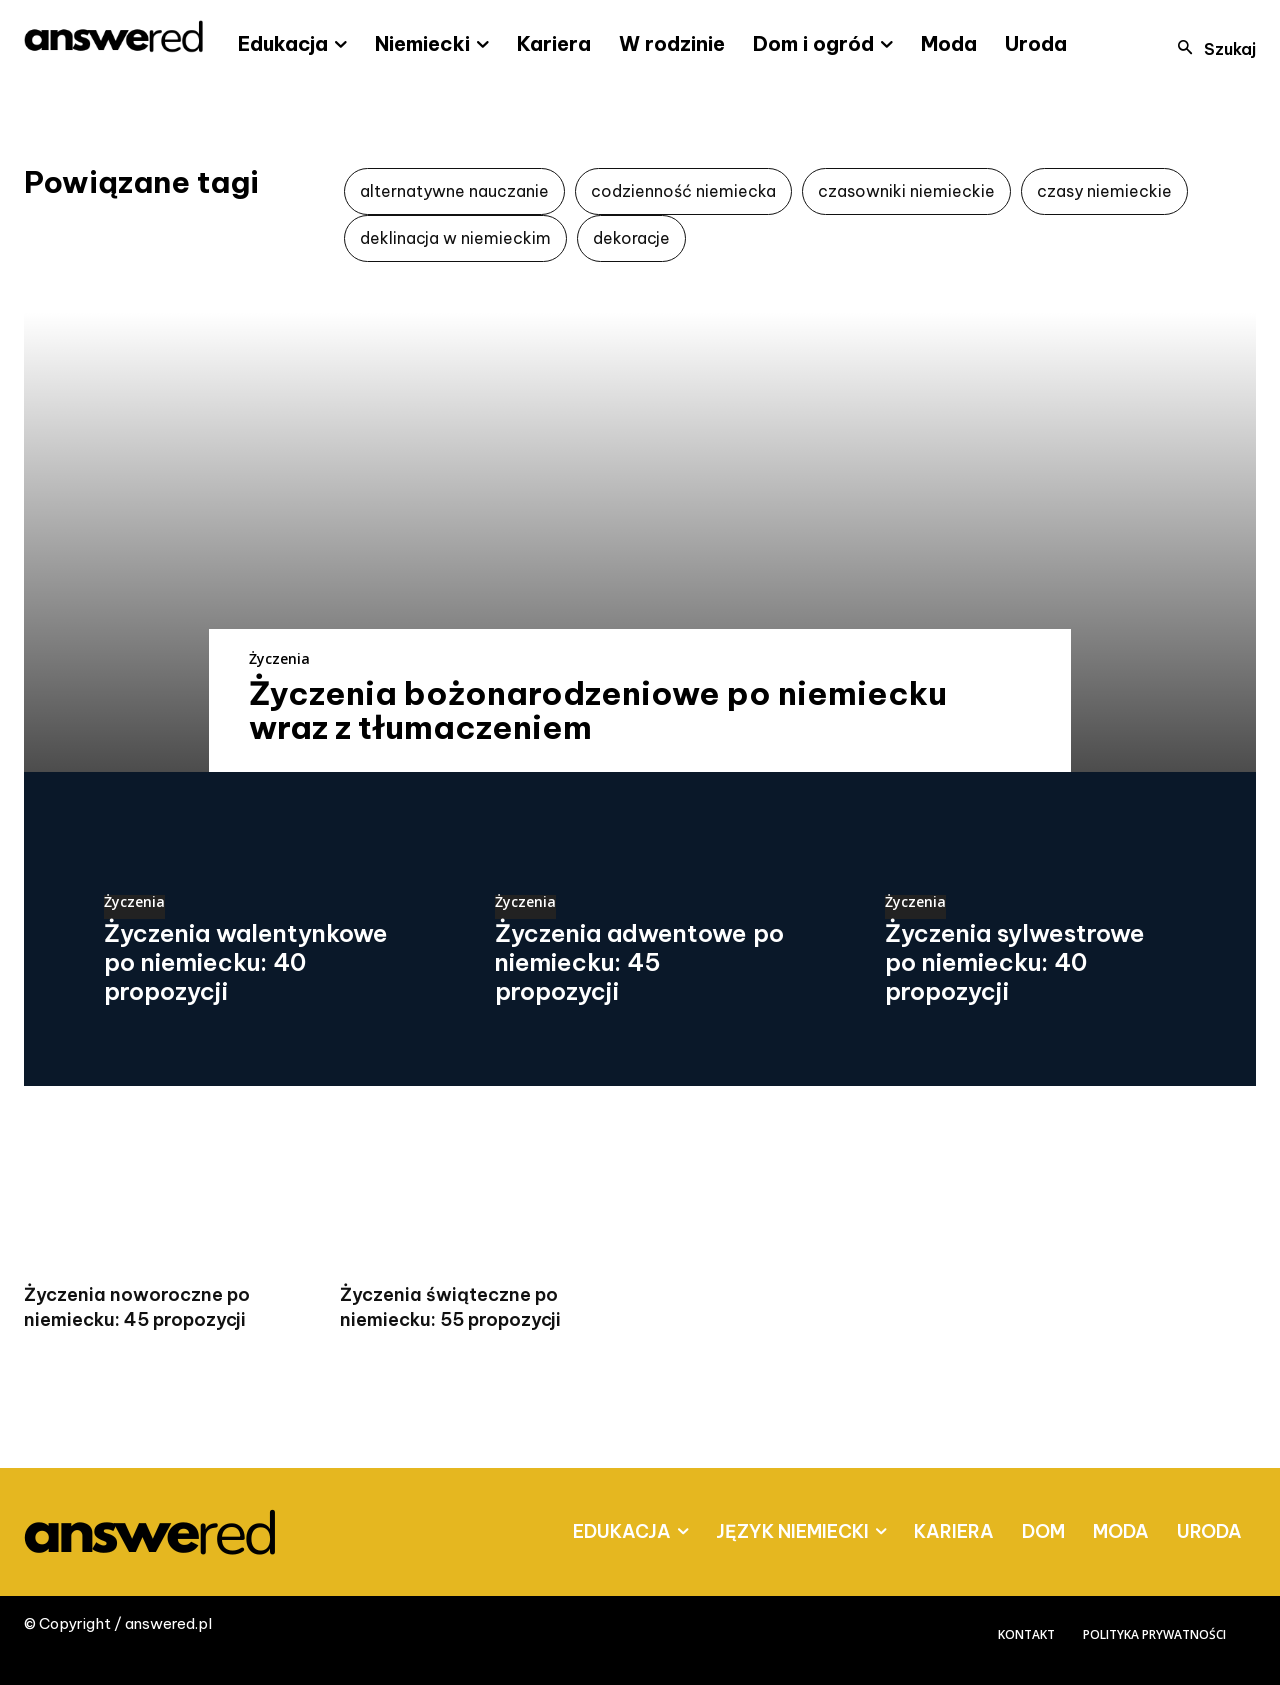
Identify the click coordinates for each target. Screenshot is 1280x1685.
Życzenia (279, 658)
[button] (1211, 49)
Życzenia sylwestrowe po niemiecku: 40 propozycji (1015, 962)
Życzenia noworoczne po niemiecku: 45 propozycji (137, 1307)
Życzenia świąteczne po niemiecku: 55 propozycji (450, 1307)
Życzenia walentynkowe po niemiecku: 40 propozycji (246, 962)
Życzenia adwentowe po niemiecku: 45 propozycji (639, 962)
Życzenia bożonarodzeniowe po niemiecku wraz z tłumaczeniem (598, 710)
